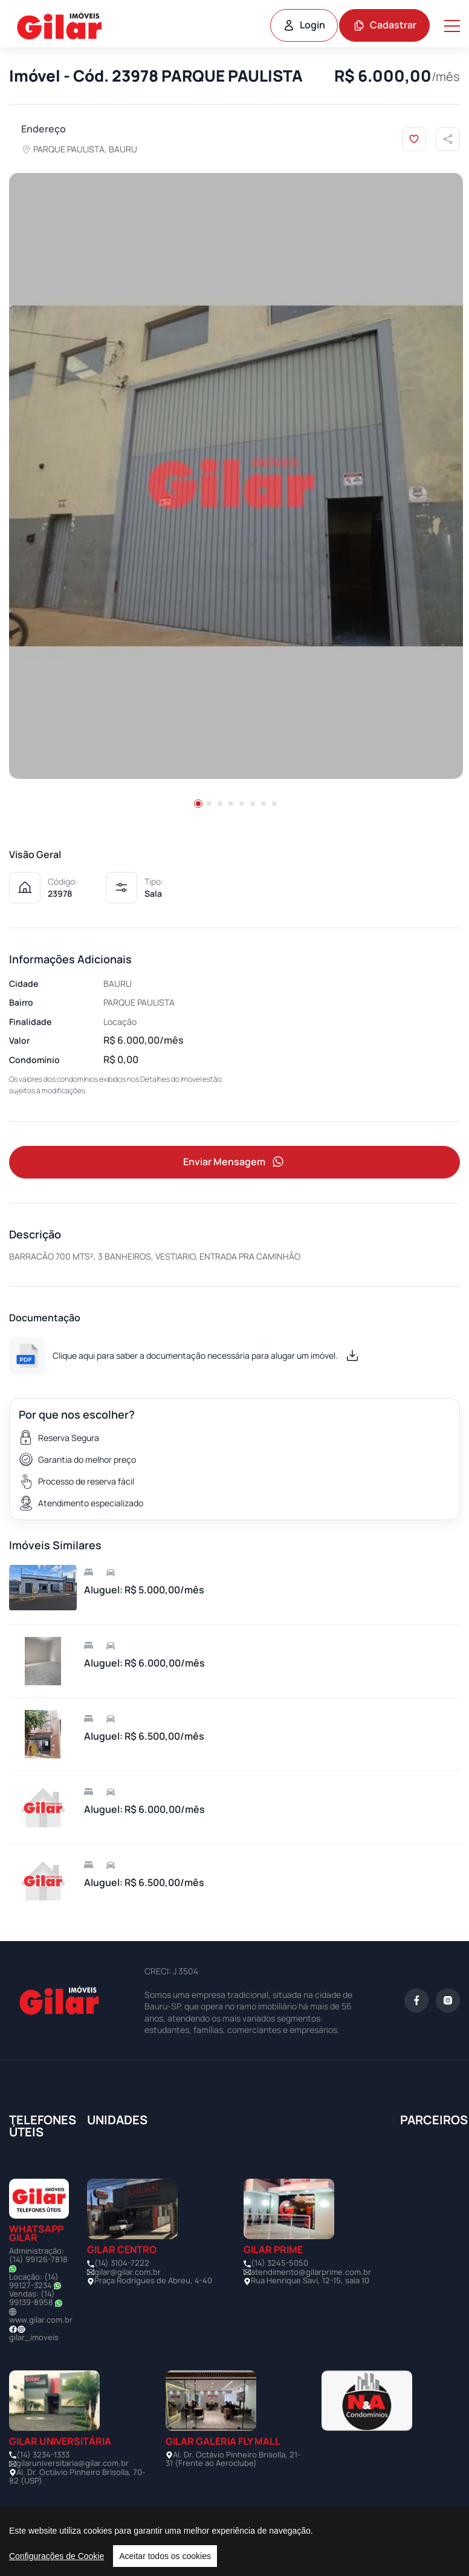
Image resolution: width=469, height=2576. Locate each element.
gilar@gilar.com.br (127, 2272)
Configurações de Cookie (56, 2556)
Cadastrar (384, 24)
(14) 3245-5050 (279, 2263)
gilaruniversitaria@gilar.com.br (72, 2463)
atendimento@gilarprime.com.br (311, 2272)
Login (304, 24)
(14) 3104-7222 (121, 2263)
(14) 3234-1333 (43, 2454)
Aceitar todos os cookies (165, 2556)
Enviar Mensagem (234, 1162)
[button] (198, 803)
